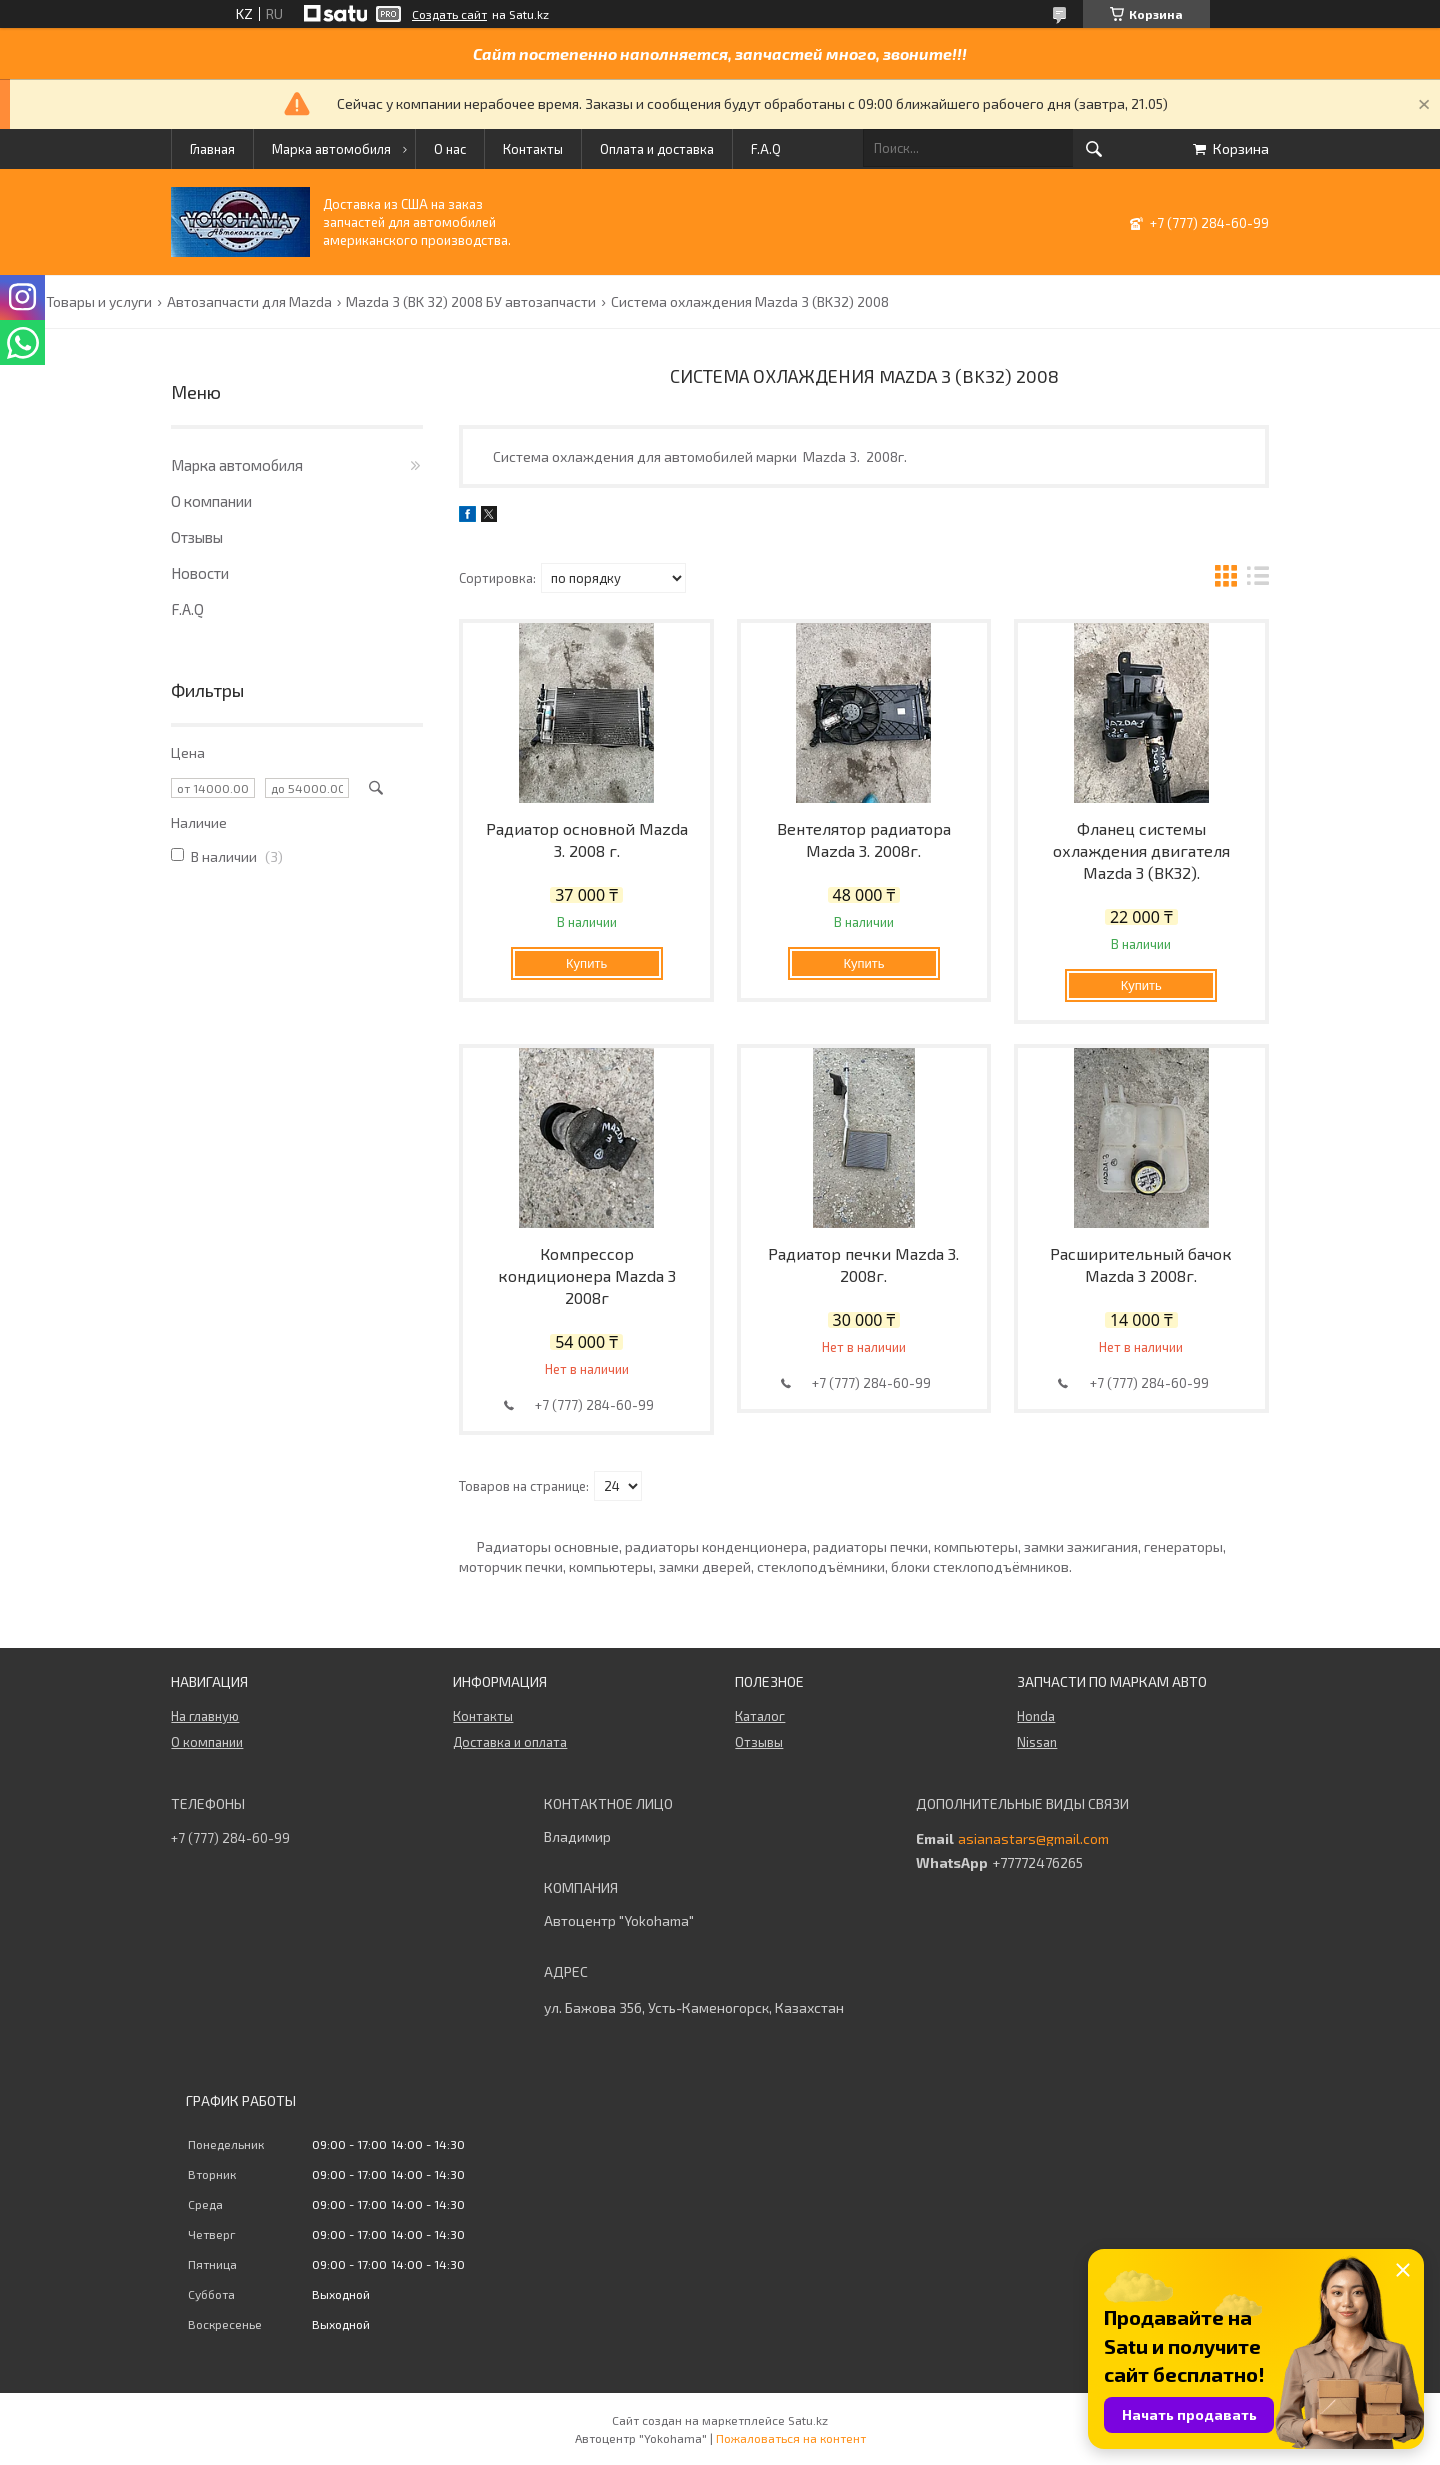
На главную (205, 1716)
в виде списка (1258, 578)
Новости (200, 573)
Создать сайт (449, 14)
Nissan (1037, 1742)
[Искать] (1094, 149)
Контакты (533, 149)
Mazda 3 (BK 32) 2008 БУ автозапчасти (471, 302)
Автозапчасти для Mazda (249, 302)
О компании (211, 501)
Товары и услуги (99, 302)
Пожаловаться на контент (791, 2438)
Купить (586, 963)
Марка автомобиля (331, 149)
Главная (212, 149)
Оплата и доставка (657, 149)
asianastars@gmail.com (1033, 1839)
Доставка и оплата (510, 1742)
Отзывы (197, 537)
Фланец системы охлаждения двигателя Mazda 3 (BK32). (1141, 850)
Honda (1036, 1716)
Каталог (760, 1716)
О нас (450, 149)
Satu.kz (808, 2420)
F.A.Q (766, 149)
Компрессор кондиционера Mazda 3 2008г (587, 1275)
